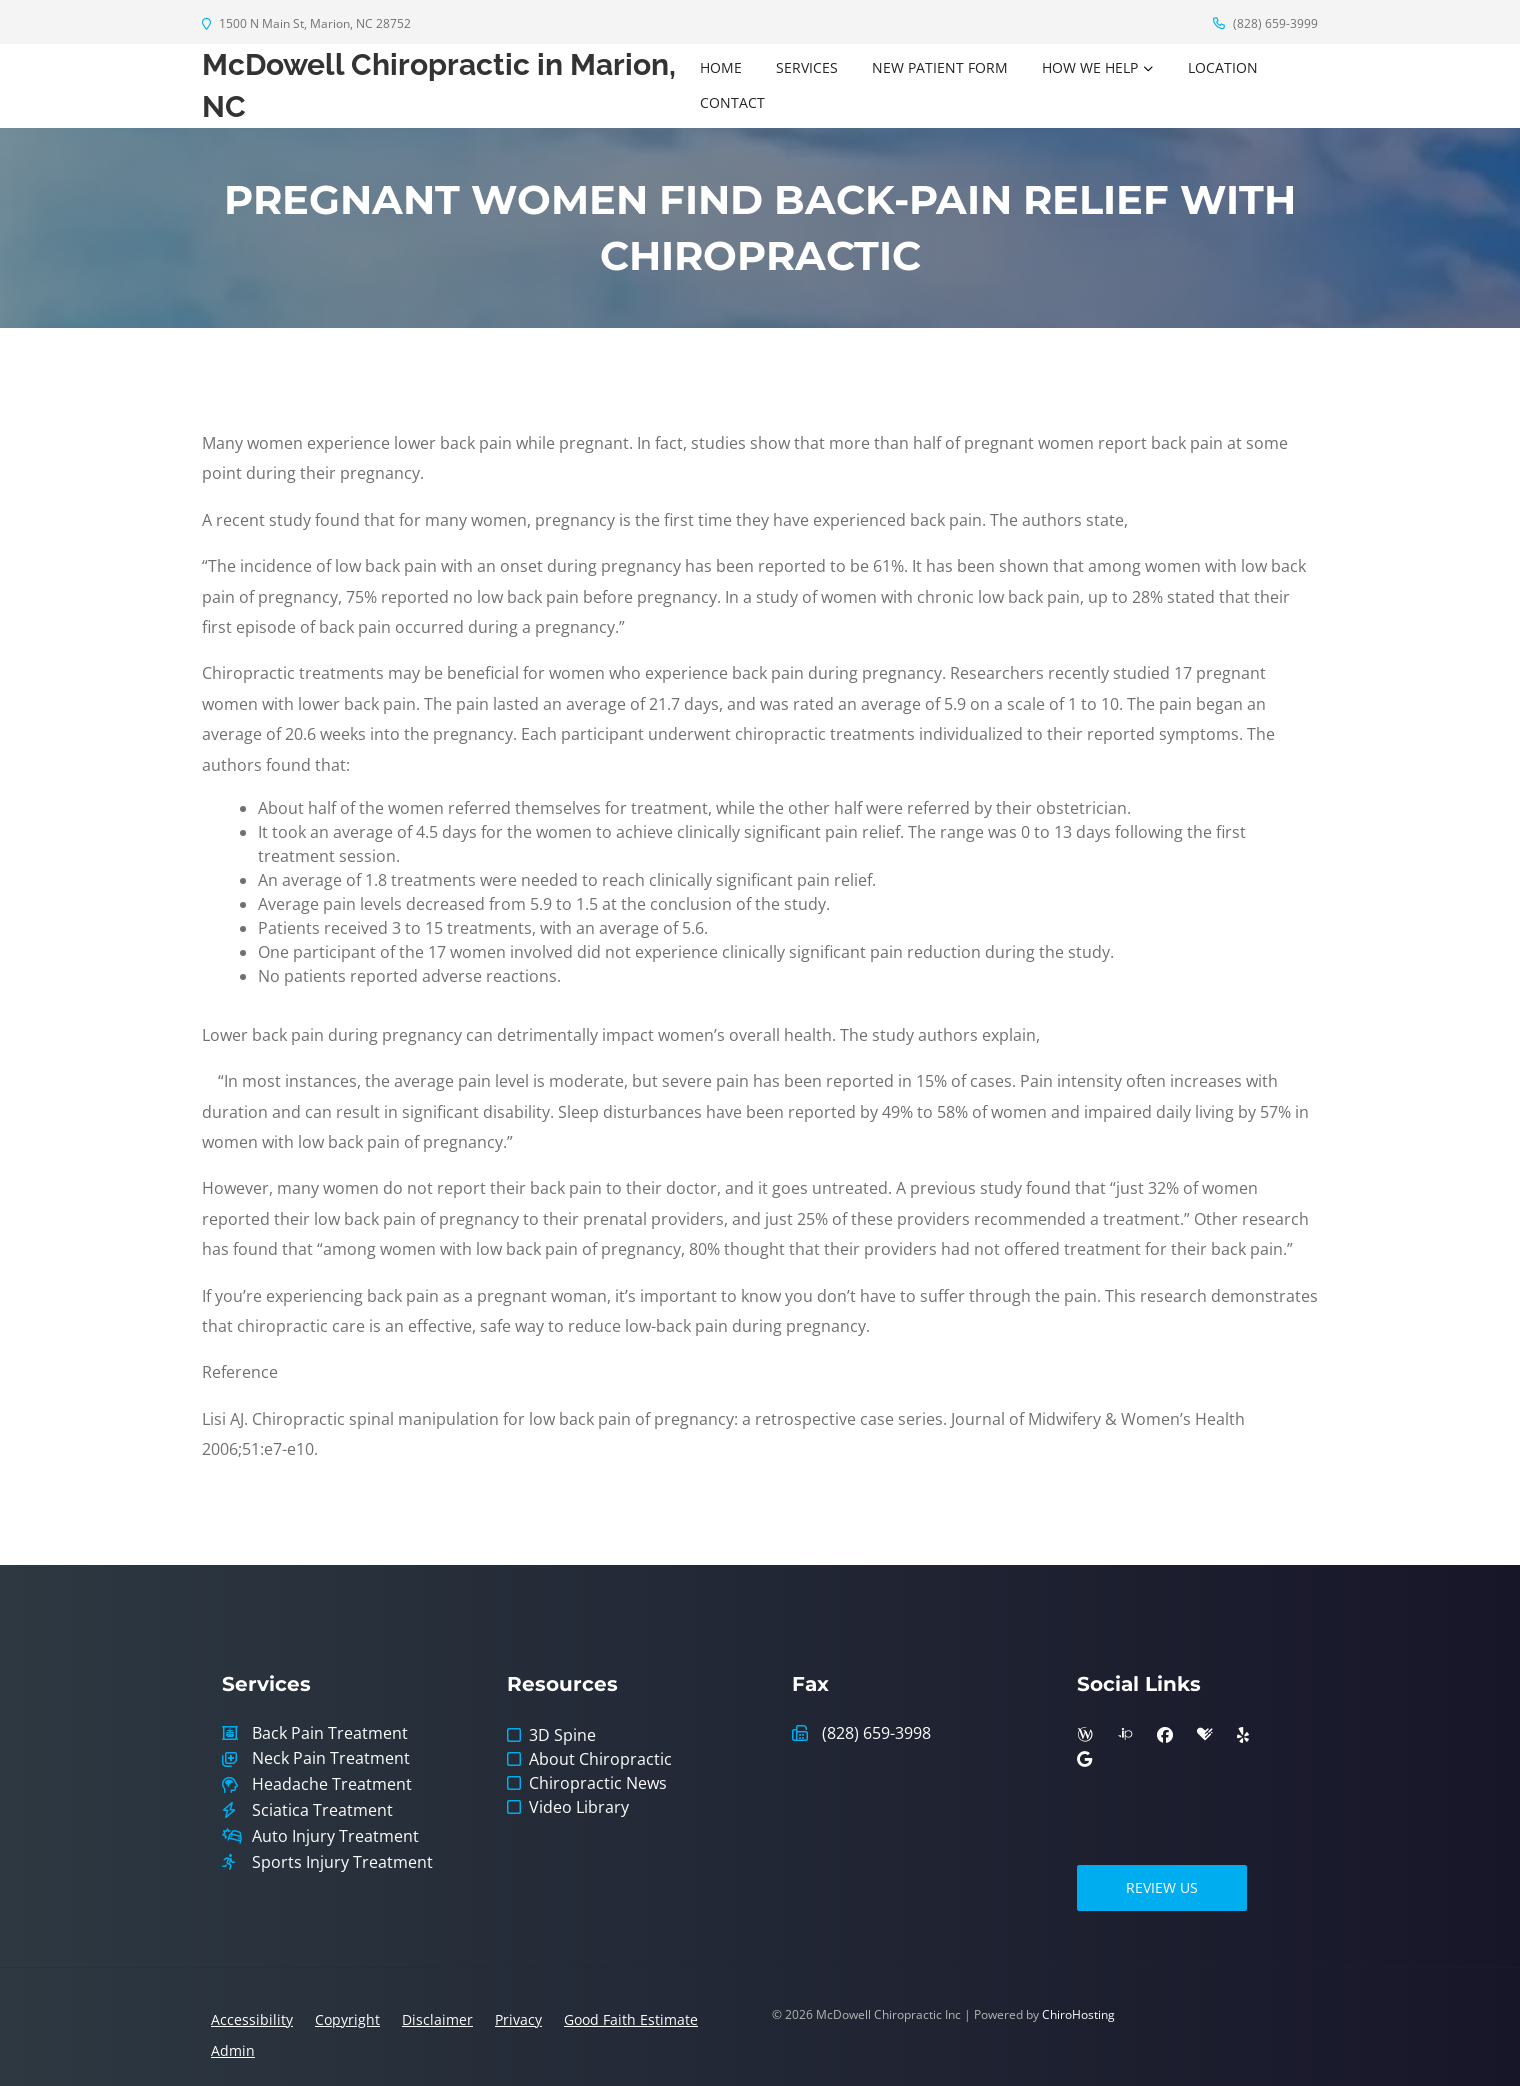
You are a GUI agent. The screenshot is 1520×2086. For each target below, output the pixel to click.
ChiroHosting (1078, 2014)
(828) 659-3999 (1265, 23)
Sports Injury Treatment (342, 1862)
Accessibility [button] (252, 2019)
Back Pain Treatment (330, 1733)
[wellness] (1085, 1735)
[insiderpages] (1125, 1735)
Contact (732, 102)
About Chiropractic (600, 1759)
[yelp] (1243, 1735)
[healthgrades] (1205, 1735)
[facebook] (1165, 1735)
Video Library (579, 1807)
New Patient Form (940, 67)
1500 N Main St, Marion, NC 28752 (306, 23)
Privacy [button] (518, 2019)
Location (1223, 67)
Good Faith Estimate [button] (631, 2019)
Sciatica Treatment (322, 1810)
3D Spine (562, 1735)
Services (807, 67)
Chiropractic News (598, 1783)
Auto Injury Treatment (335, 1836)
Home (721, 67)
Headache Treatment (332, 1784)
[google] (1084, 1759)
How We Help (1090, 67)
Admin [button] (233, 2050)
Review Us (1162, 1887)
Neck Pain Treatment (331, 1758)
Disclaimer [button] (437, 2019)
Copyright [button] (347, 2019)
